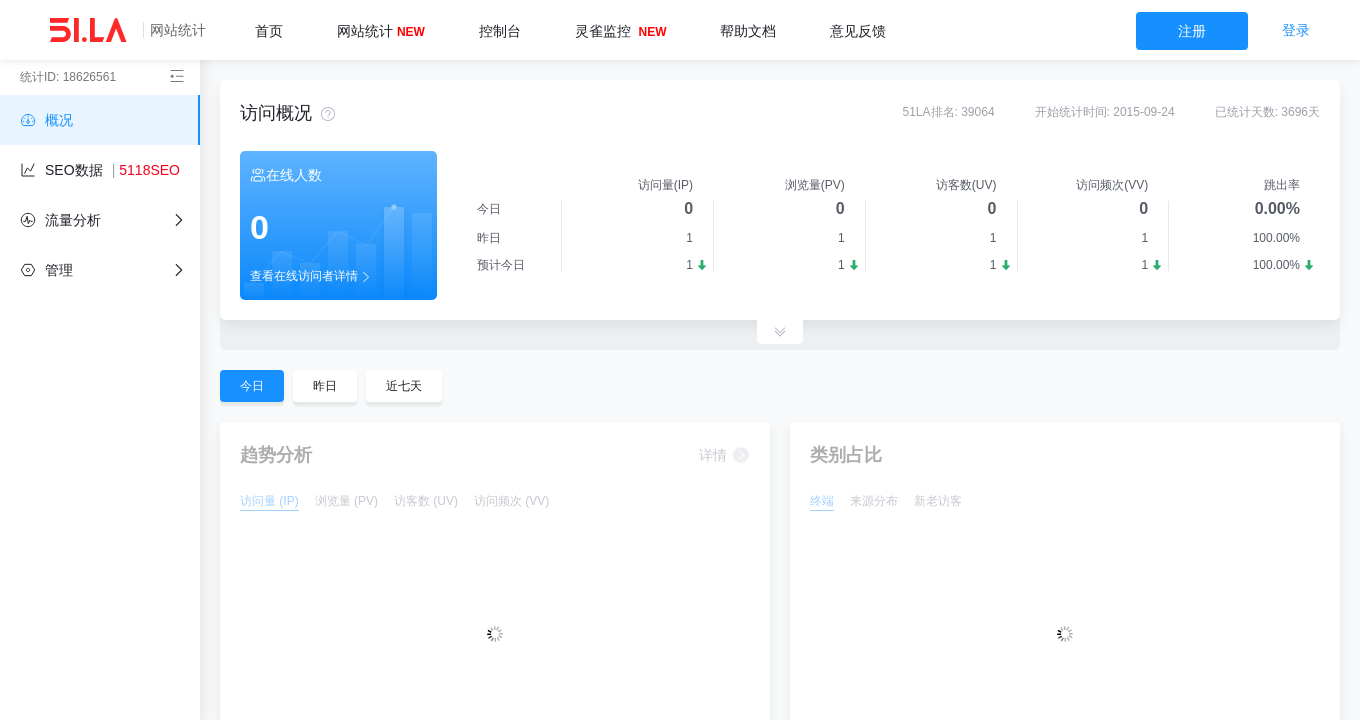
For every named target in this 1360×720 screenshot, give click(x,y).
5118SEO (149, 170)
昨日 (325, 386)
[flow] (100, 220)
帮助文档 (748, 31)
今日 (252, 386)
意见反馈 (858, 31)
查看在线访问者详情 (312, 277)
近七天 (404, 386)
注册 (1192, 31)
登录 (1296, 30)
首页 (269, 31)
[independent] (100, 270)
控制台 (500, 31)
